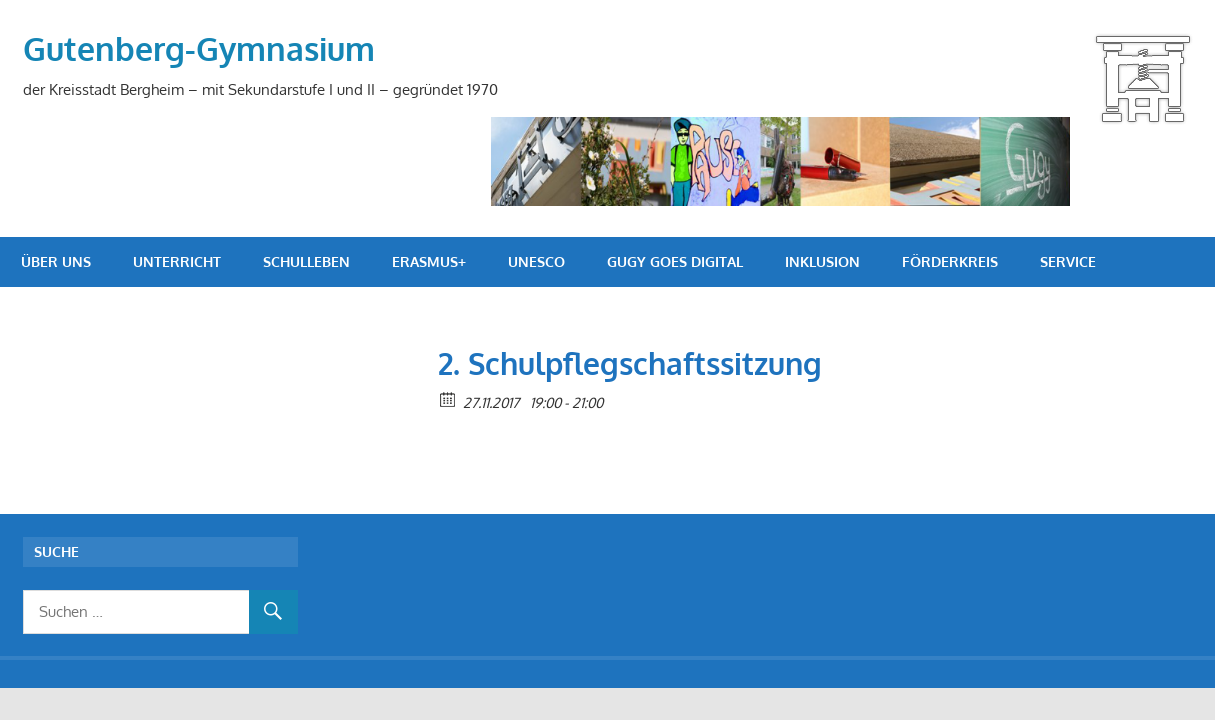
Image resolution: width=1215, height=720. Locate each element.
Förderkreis (950, 261)
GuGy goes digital (675, 261)
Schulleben (306, 261)
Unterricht (177, 261)
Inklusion (822, 261)
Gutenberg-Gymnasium (199, 48)
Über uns (56, 261)
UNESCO (536, 261)
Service (1068, 261)
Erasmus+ (429, 261)
